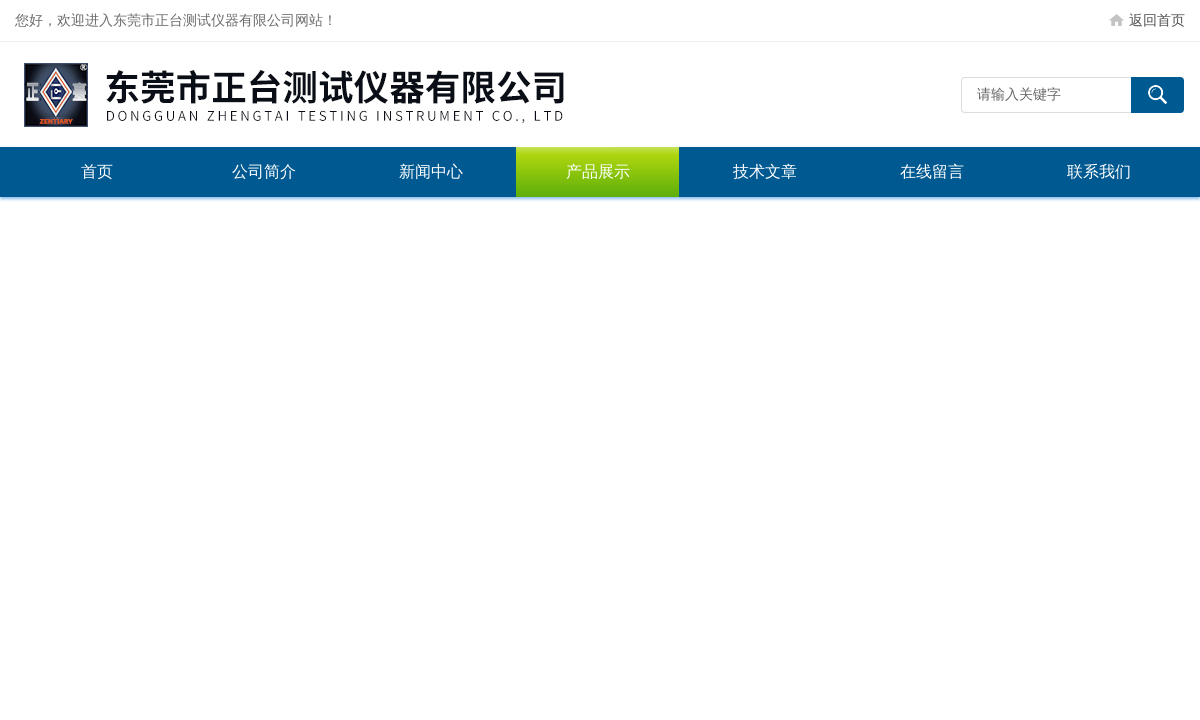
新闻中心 (431, 171)
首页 (97, 171)
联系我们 (1099, 171)
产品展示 (598, 171)
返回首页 (1157, 20)
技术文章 (765, 171)
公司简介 (264, 171)
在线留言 (932, 171)
